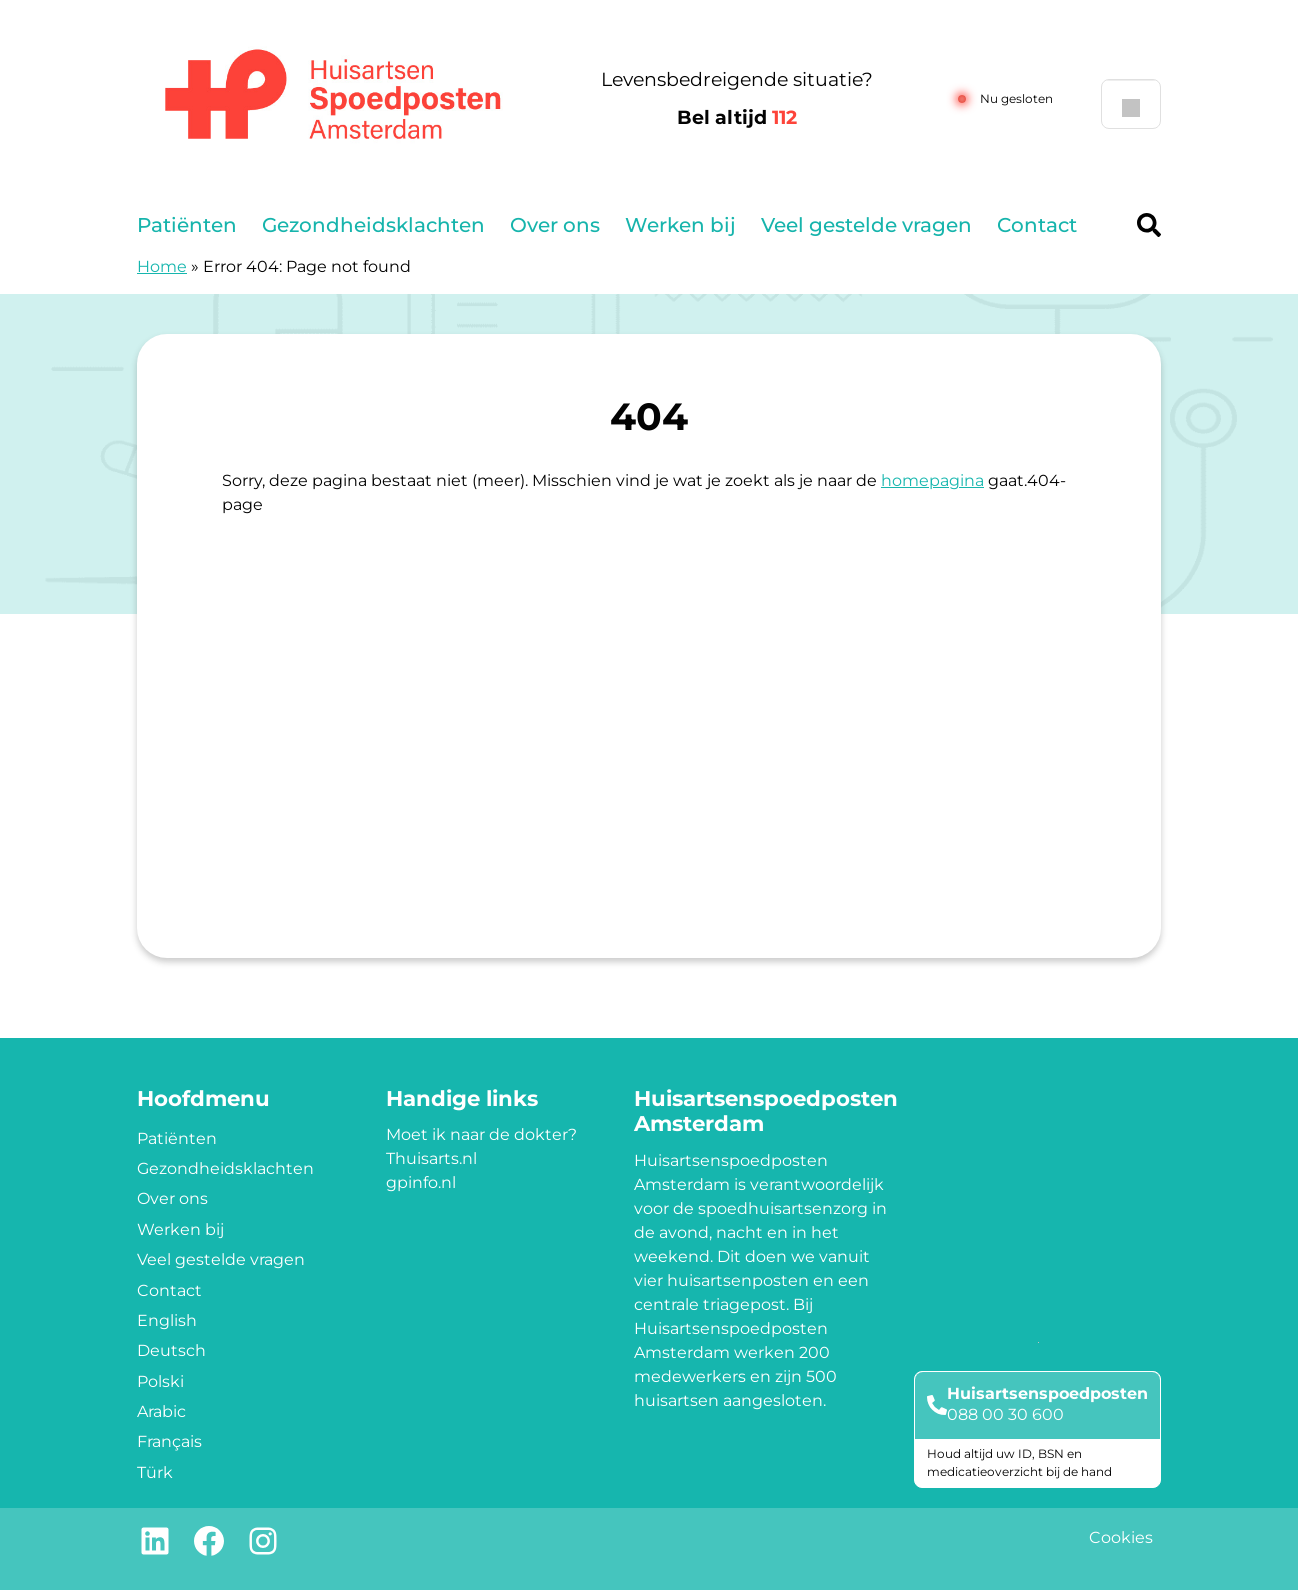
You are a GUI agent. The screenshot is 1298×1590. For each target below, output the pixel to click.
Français (169, 1441)
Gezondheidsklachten (373, 225)
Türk (155, 1472)
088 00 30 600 (1005, 1414)
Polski (160, 1381)
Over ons (555, 225)
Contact (1037, 225)
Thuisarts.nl (431, 1158)
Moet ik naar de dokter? (481, 1134)
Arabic (161, 1411)
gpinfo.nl (421, 1182)
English (167, 1320)
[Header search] (1149, 225)
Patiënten (187, 225)
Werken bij (680, 225)
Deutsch (171, 1350)
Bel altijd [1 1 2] (737, 117)
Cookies (1121, 1537)
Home (162, 266)
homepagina (932, 480)
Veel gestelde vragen (866, 225)
